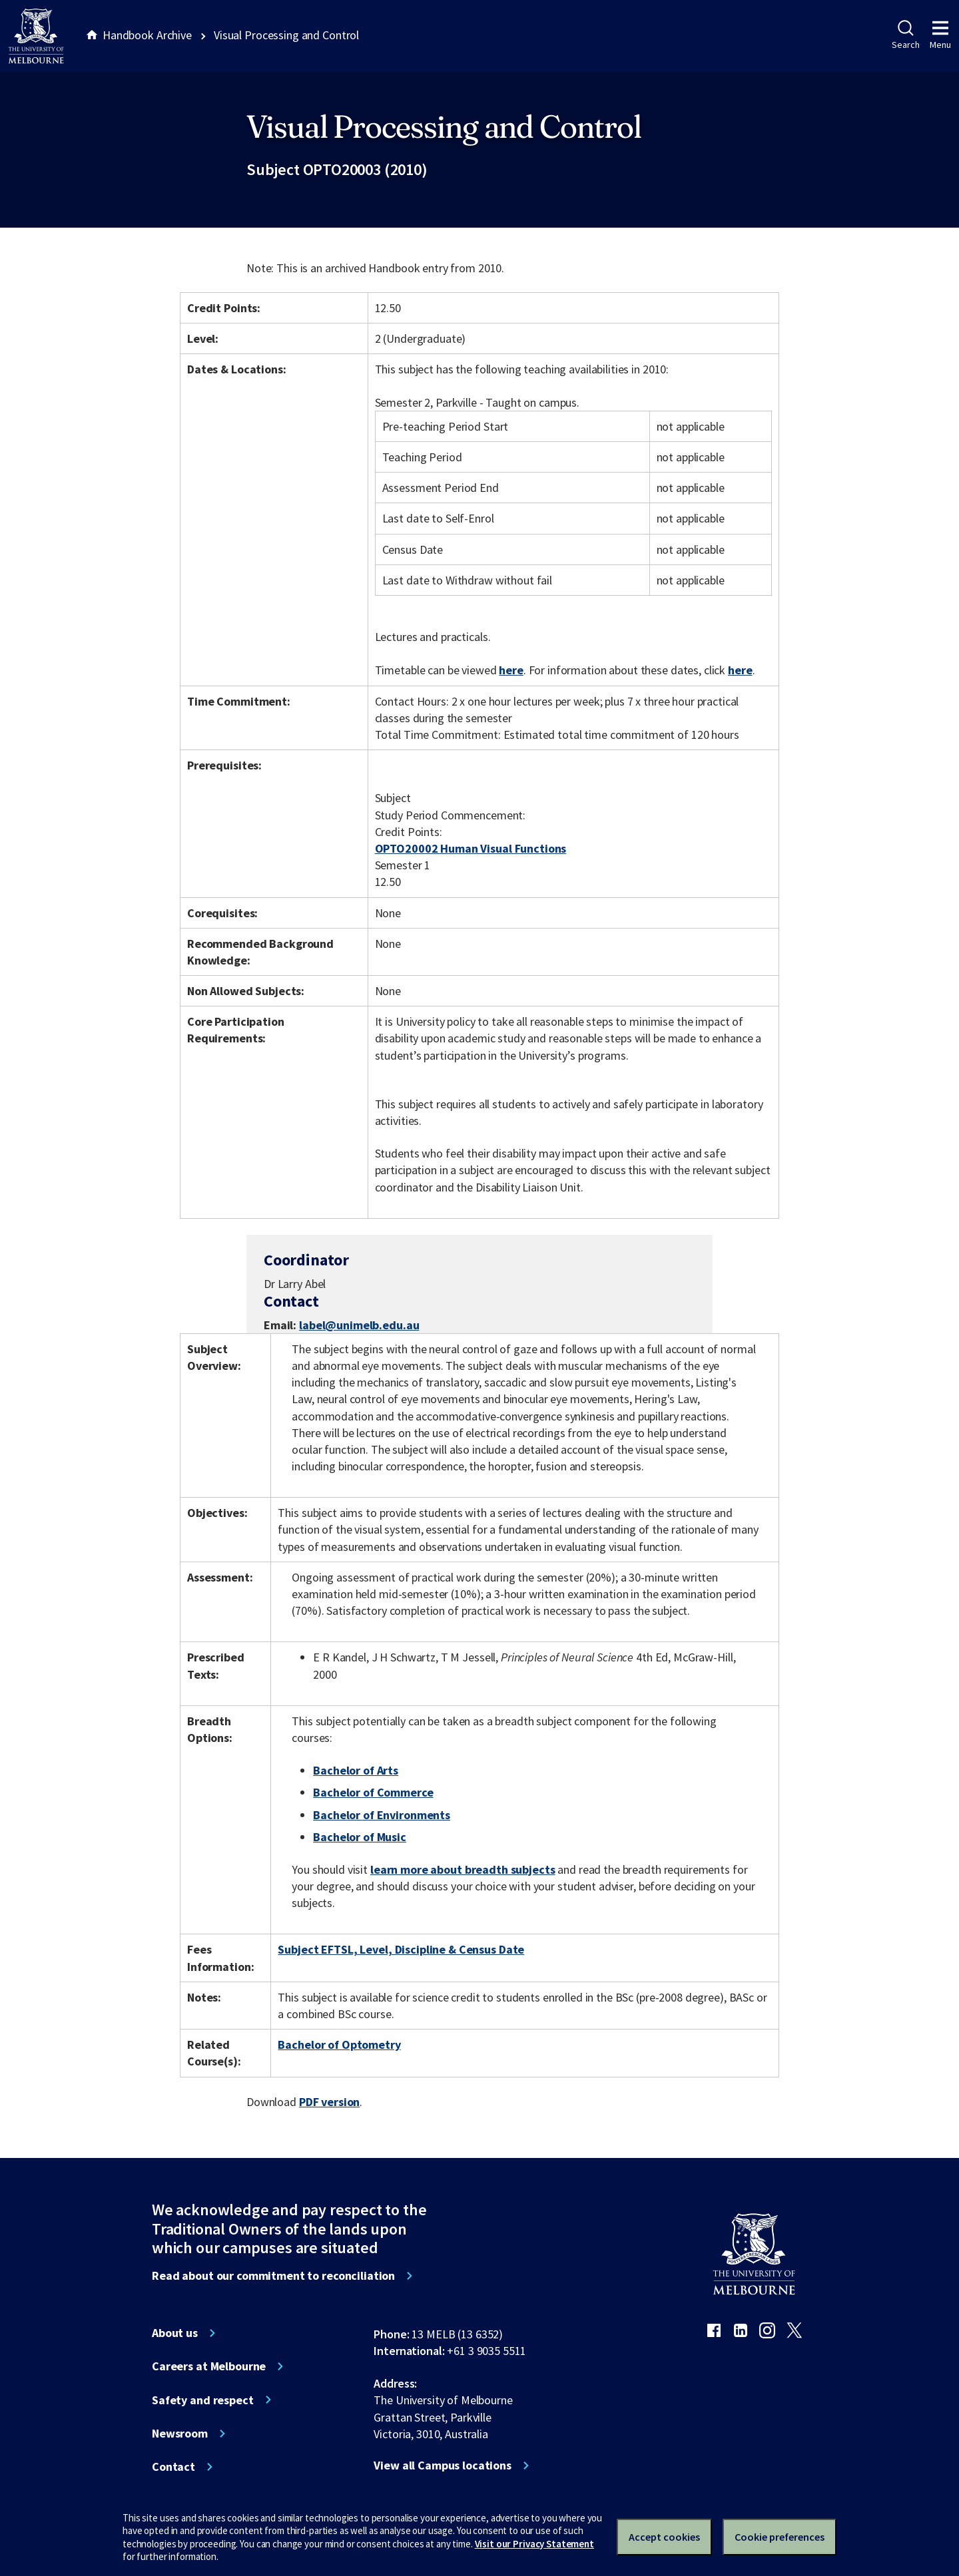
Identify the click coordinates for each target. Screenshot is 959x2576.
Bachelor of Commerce (373, 1792)
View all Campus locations (442, 2465)
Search (905, 35)
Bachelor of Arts (355, 1770)
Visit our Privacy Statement (534, 2543)
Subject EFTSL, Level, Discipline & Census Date (401, 1949)
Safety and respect (203, 2400)
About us (175, 2333)
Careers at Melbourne (209, 2366)
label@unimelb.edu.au (359, 1325)
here (511, 670)
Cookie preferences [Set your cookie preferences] (779, 2536)
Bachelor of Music (359, 1836)
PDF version (329, 2101)
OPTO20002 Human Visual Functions (471, 848)
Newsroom (180, 2433)
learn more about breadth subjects (462, 1869)
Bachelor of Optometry (339, 2044)
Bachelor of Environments (381, 1815)
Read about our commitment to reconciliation (273, 2275)
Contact (173, 2467)
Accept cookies (664, 2536)
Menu (940, 35)
